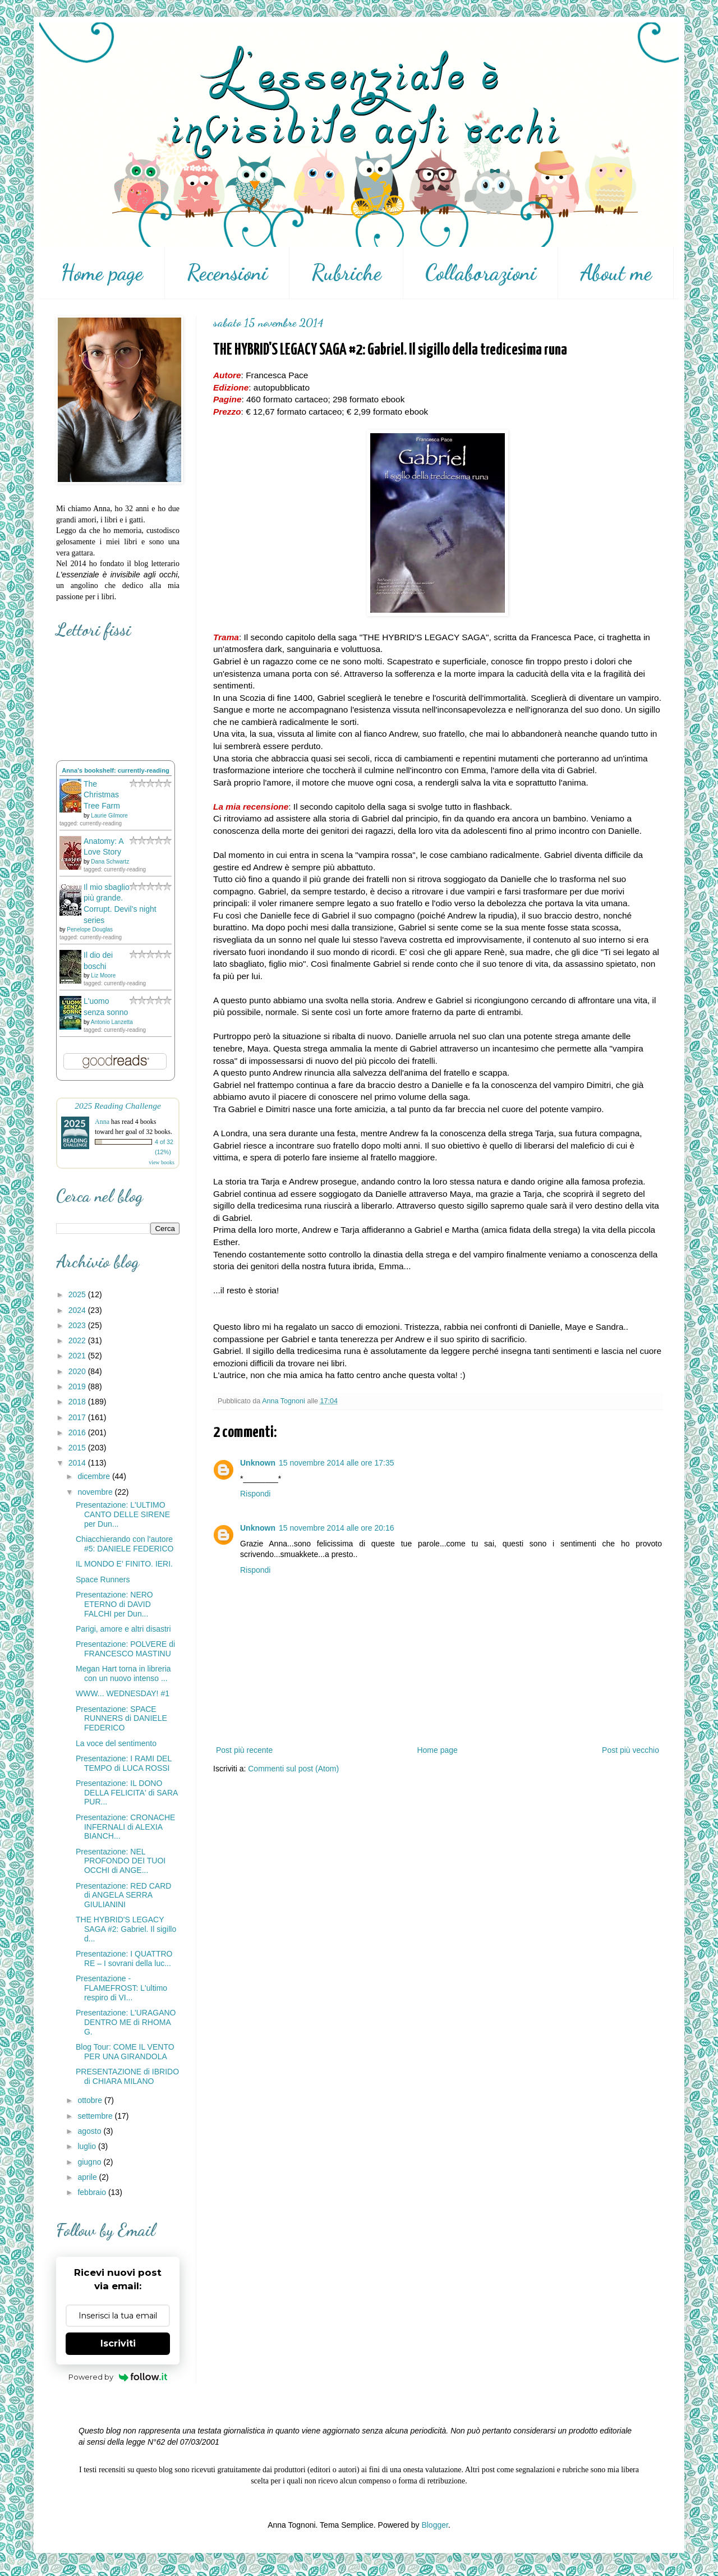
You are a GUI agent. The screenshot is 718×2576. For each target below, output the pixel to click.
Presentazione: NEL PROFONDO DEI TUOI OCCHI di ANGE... (120, 1861)
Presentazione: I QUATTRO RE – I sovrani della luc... (124, 1958)
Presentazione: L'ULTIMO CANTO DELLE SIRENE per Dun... (123, 1514)
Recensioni (227, 273)
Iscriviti (118, 2343)
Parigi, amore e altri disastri (123, 1628)
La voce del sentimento (116, 1743)
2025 (78, 1294)
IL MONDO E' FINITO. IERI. (124, 1563)
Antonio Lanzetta (112, 1022)
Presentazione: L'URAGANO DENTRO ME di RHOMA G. (126, 2022)
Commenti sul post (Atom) (293, 1768)
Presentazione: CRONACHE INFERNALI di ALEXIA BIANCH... (125, 1827)
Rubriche (346, 273)
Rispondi (255, 1493)
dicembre (94, 1476)
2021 (78, 1355)
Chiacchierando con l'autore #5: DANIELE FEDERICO (125, 1544)
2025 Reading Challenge (118, 1105)
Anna (102, 1122)
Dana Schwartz (110, 861)
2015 (78, 1447)
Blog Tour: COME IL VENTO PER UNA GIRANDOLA (125, 2051)
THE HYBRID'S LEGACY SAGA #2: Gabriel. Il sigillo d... (126, 1929)
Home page (102, 273)
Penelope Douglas (90, 929)
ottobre (90, 2100)
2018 (78, 1401)
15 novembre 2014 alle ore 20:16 (336, 1527)
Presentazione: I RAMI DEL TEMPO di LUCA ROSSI (124, 1763)
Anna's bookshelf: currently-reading (115, 770)
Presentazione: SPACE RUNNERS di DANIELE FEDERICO (121, 1719)
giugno (90, 2161)
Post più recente (244, 1750)
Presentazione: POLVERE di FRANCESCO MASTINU (125, 1649)
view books (161, 1162)
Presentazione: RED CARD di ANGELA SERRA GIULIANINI (123, 1895)
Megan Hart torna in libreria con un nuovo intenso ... (123, 1673)
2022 (78, 1340)
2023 (78, 1325)
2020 (78, 1371)
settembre (95, 2115)
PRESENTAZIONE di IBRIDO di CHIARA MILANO (127, 2076)
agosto (90, 2131)
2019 (78, 1386)
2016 (78, 1432)
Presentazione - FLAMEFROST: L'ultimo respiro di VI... (121, 1988)
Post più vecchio (630, 1750)
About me (616, 273)
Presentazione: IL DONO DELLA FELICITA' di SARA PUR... (127, 1793)
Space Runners (103, 1579)
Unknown (257, 1462)
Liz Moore (103, 975)
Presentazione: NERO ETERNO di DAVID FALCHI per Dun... (114, 1604)
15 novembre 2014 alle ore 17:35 (336, 1462)
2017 (78, 1417)
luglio (87, 2146)
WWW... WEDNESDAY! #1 (122, 1693)
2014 (78, 1462)
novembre (95, 1491)
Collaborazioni (480, 273)
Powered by (118, 2376)
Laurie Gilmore (109, 815)
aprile (88, 2177)
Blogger (434, 2524)
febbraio (92, 2192)
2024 (78, 1310)
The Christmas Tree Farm (102, 794)
